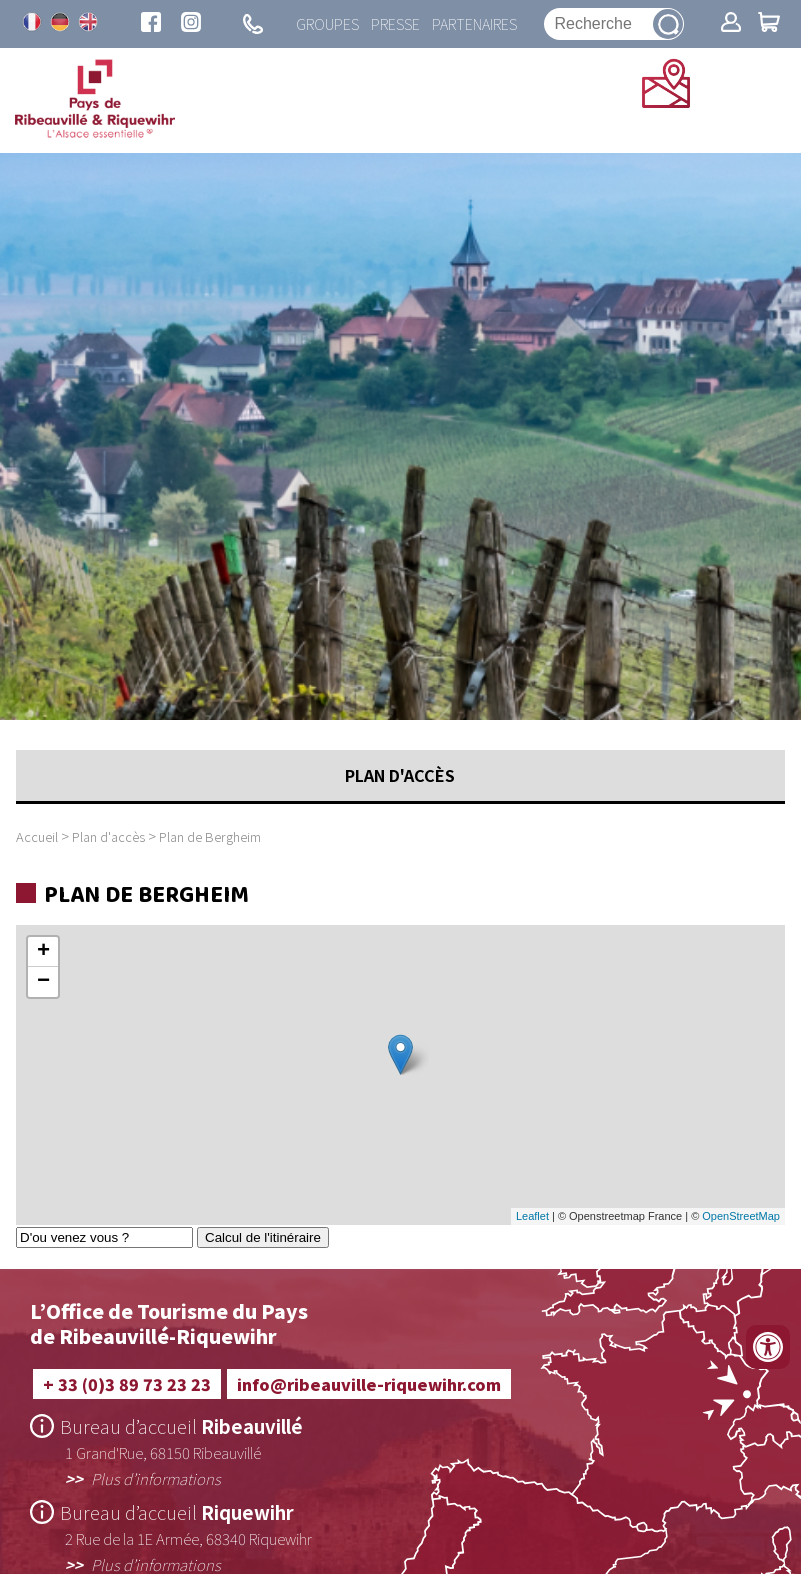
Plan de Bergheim (210, 836)
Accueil (37, 836)
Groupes (327, 23)
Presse (395, 23)
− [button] (43, 982)
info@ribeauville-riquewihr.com (369, 1384)
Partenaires (474, 23)
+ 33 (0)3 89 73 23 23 (127, 1384)
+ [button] (43, 952)
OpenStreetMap (741, 1216)
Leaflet (532, 1216)
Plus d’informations (156, 1478)
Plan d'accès (108, 836)
